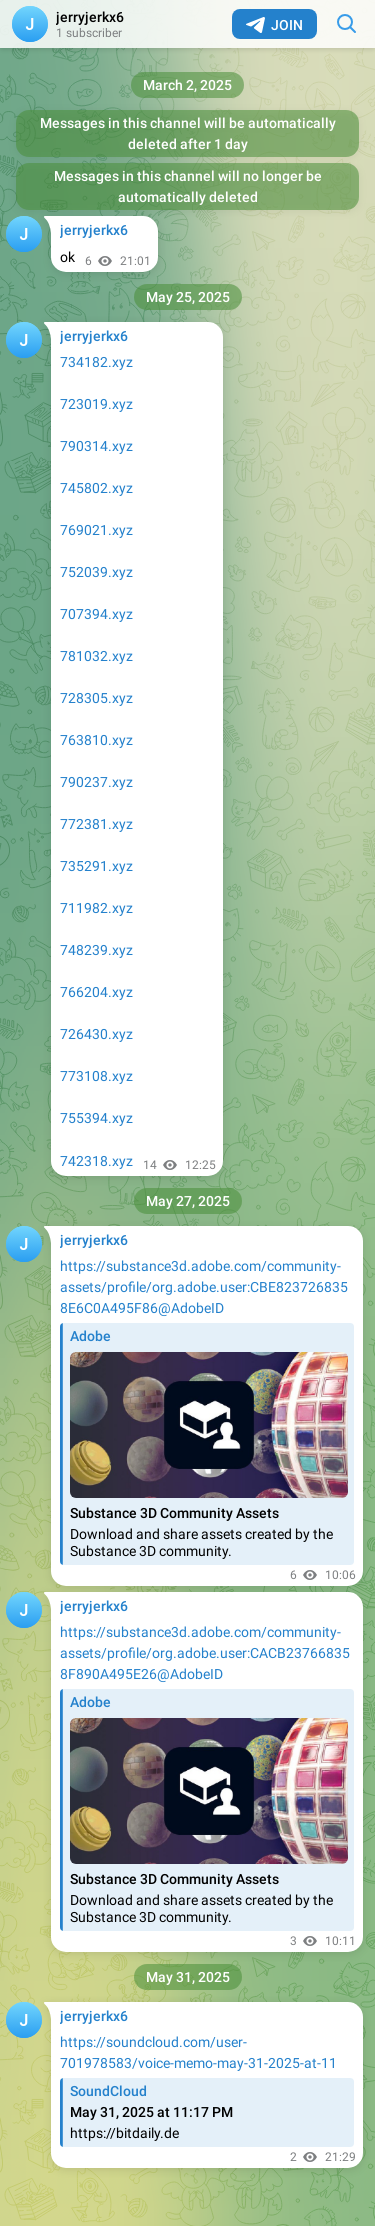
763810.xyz (96, 740)
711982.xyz (96, 908)
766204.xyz (96, 992)
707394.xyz (96, 614)
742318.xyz (96, 1161)
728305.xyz (96, 698)
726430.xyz (96, 1034)
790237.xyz (96, 782)
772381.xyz (96, 824)
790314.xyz (96, 446)
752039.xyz (96, 572)
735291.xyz (96, 866)
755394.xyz (96, 1118)
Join (274, 25)
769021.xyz (96, 530)
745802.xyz (96, 488)
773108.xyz (96, 1076)
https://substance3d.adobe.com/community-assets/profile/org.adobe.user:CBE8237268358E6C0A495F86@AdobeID (204, 1287)
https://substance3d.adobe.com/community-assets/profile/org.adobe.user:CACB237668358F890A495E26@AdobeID (205, 1653)
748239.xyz (96, 950)
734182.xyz (96, 362)
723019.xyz (96, 404)
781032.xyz (96, 656)
